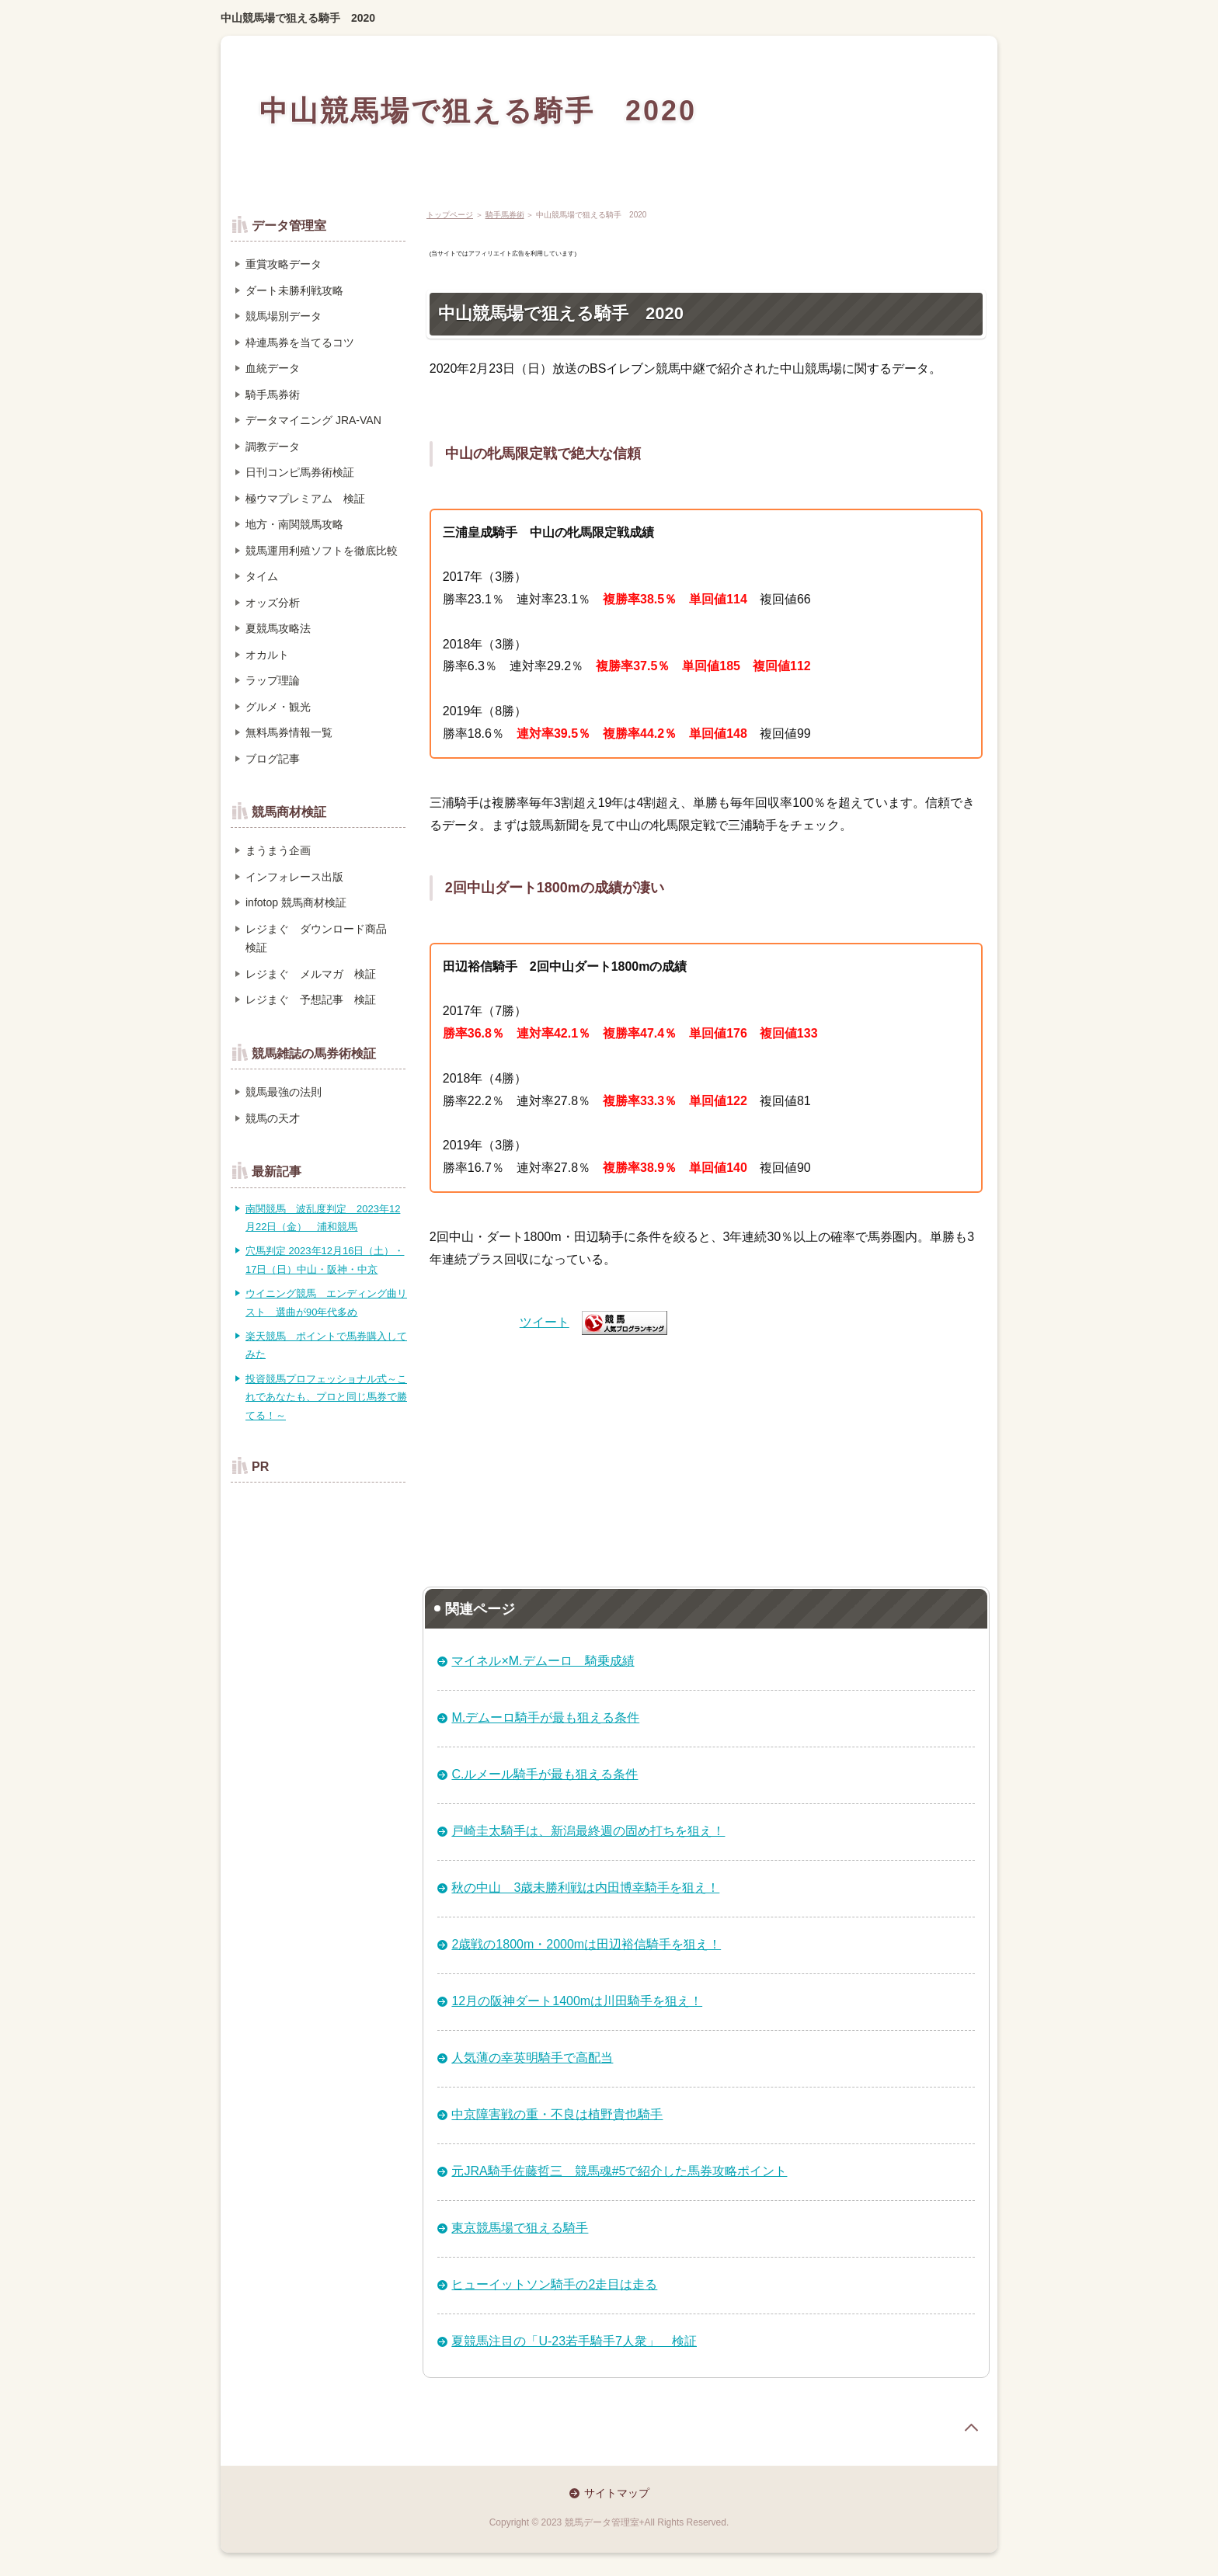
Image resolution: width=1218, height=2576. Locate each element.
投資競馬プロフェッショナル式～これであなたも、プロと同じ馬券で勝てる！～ (326, 1397)
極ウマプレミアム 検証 (305, 498)
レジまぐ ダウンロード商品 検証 (321, 938)
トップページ (449, 214)
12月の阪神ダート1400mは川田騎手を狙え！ (576, 2001)
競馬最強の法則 (283, 1092)
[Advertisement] (706, 1455)
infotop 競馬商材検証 (295, 902)
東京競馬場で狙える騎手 (519, 2227)
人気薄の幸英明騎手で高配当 (532, 2057)
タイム (261, 576)
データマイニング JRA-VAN (313, 420)
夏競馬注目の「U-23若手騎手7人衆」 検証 (574, 2341)
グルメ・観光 (278, 706)
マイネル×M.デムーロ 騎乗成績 (542, 1660)
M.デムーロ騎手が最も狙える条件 (545, 1717)
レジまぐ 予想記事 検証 (310, 999)
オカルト (267, 654)
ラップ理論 (272, 680)
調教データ (272, 446)
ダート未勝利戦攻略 (294, 290)
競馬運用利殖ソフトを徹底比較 (321, 550)
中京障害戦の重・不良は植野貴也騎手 (557, 2114)
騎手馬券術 (504, 214)
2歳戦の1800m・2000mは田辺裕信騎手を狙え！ (586, 1944)
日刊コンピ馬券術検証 (299, 472)
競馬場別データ (283, 316)
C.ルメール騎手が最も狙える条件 (544, 1774)
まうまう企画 (278, 850)
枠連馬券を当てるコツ (299, 342)
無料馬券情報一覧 (288, 732)
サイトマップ (616, 2493)
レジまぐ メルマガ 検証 (310, 974)
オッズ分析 (272, 602)
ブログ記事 (272, 759)
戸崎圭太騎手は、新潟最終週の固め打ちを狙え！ (588, 1830)
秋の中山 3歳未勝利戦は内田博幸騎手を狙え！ (585, 1887)
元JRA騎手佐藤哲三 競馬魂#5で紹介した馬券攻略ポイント (619, 2171)
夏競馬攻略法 (278, 628)
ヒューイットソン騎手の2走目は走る (554, 2284)
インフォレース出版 (294, 877)
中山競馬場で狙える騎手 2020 (298, 18)
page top (971, 2427)
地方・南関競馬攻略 (294, 524)
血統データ (272, 368)
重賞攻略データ (283, 264)
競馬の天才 (272, 1118)
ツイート (544, 1322)
